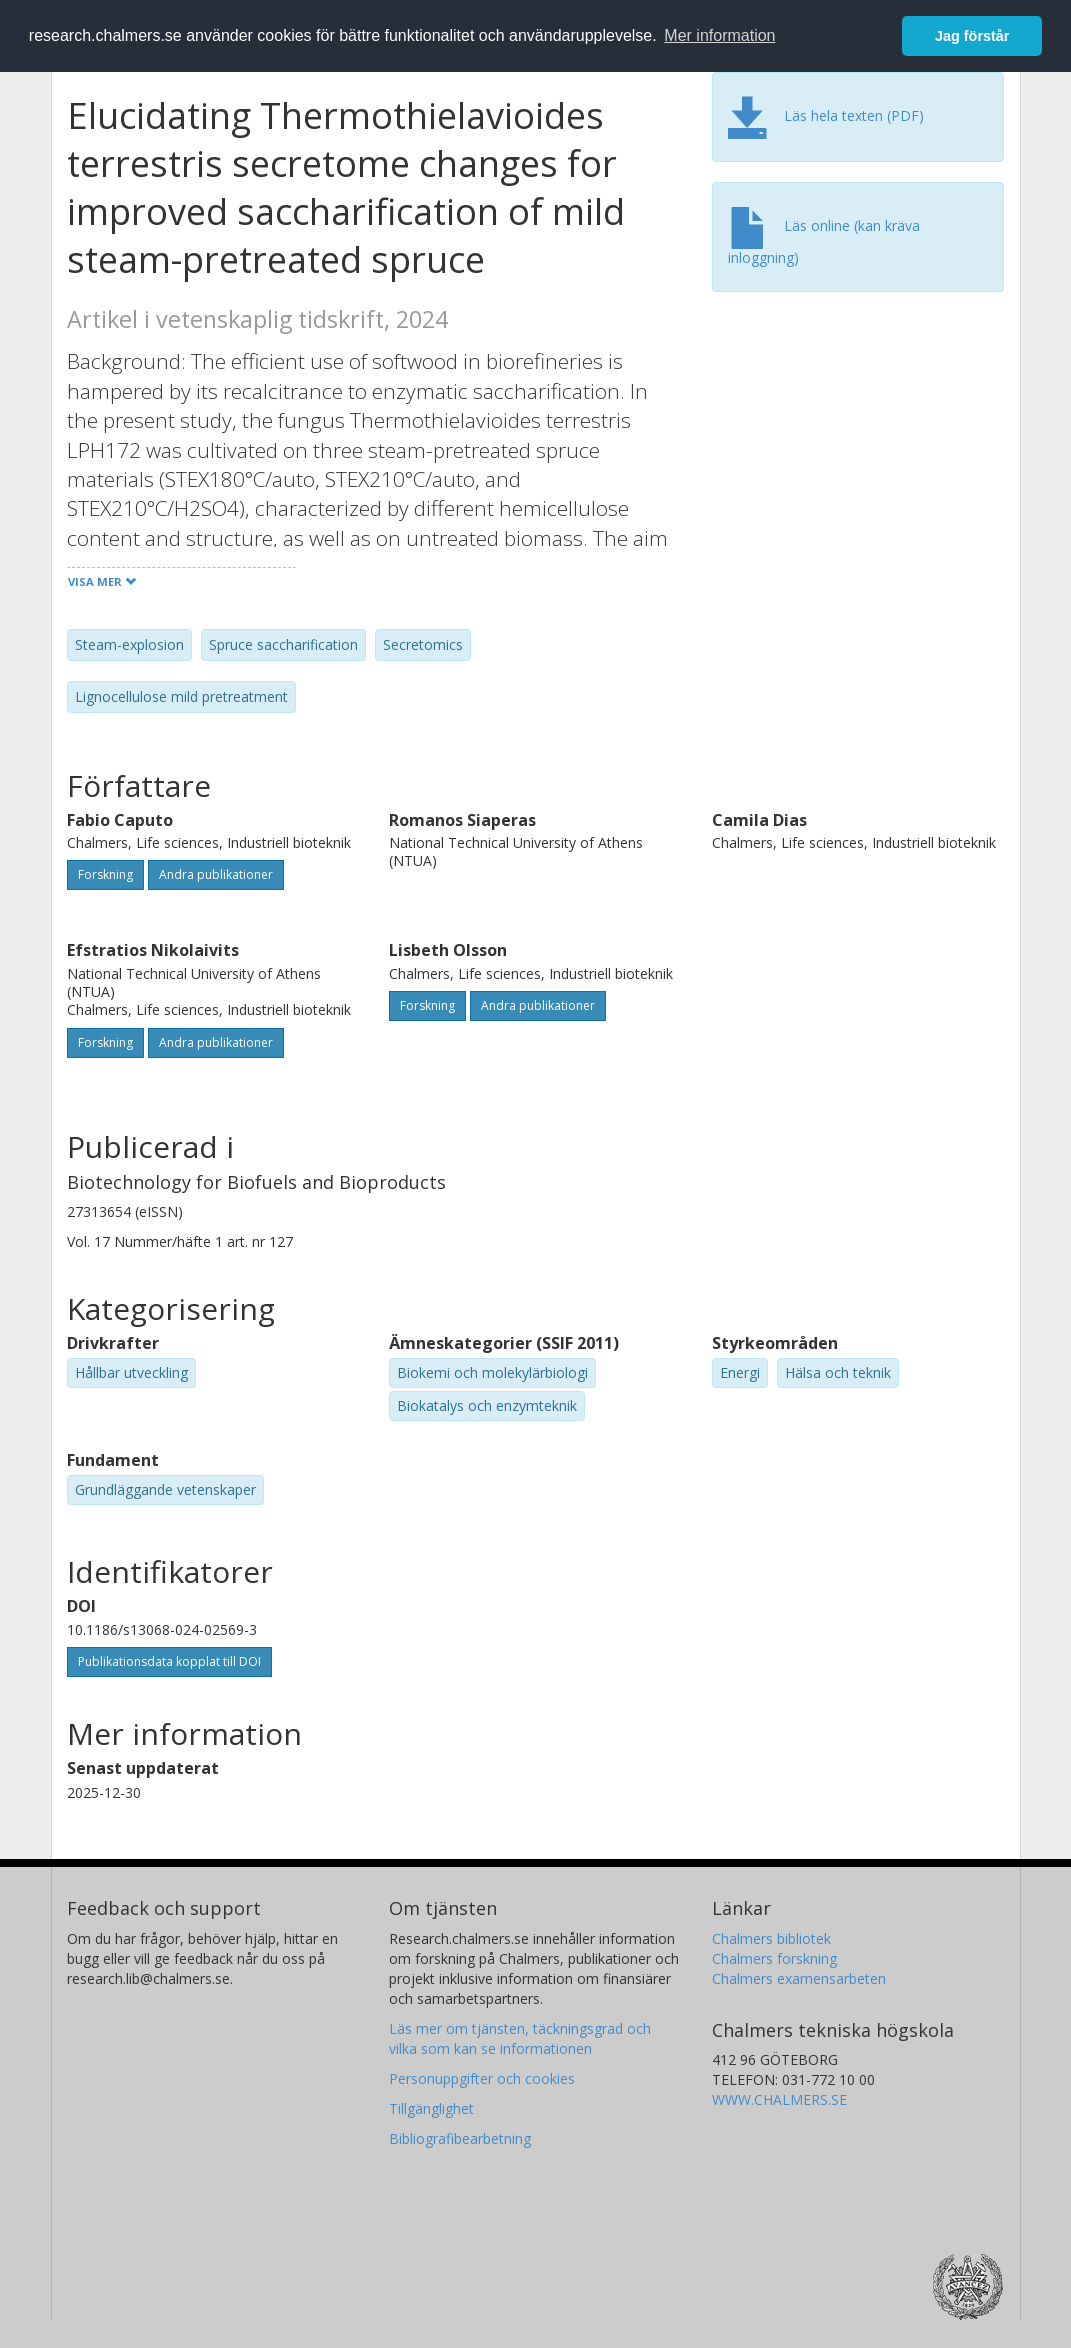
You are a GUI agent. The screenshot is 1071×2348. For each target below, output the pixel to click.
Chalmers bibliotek (771, 1938)
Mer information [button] (719, 35)
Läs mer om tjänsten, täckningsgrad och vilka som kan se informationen (520, 2038)
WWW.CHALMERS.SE (779, 2099)
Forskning (105, 874)
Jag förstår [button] (972, 36)
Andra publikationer (216, 874)
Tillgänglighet (431, 2108)
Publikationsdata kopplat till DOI (169, 1661)
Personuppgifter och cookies (482, 2078)
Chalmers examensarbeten (799, 1978)
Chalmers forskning (774, 1958)
